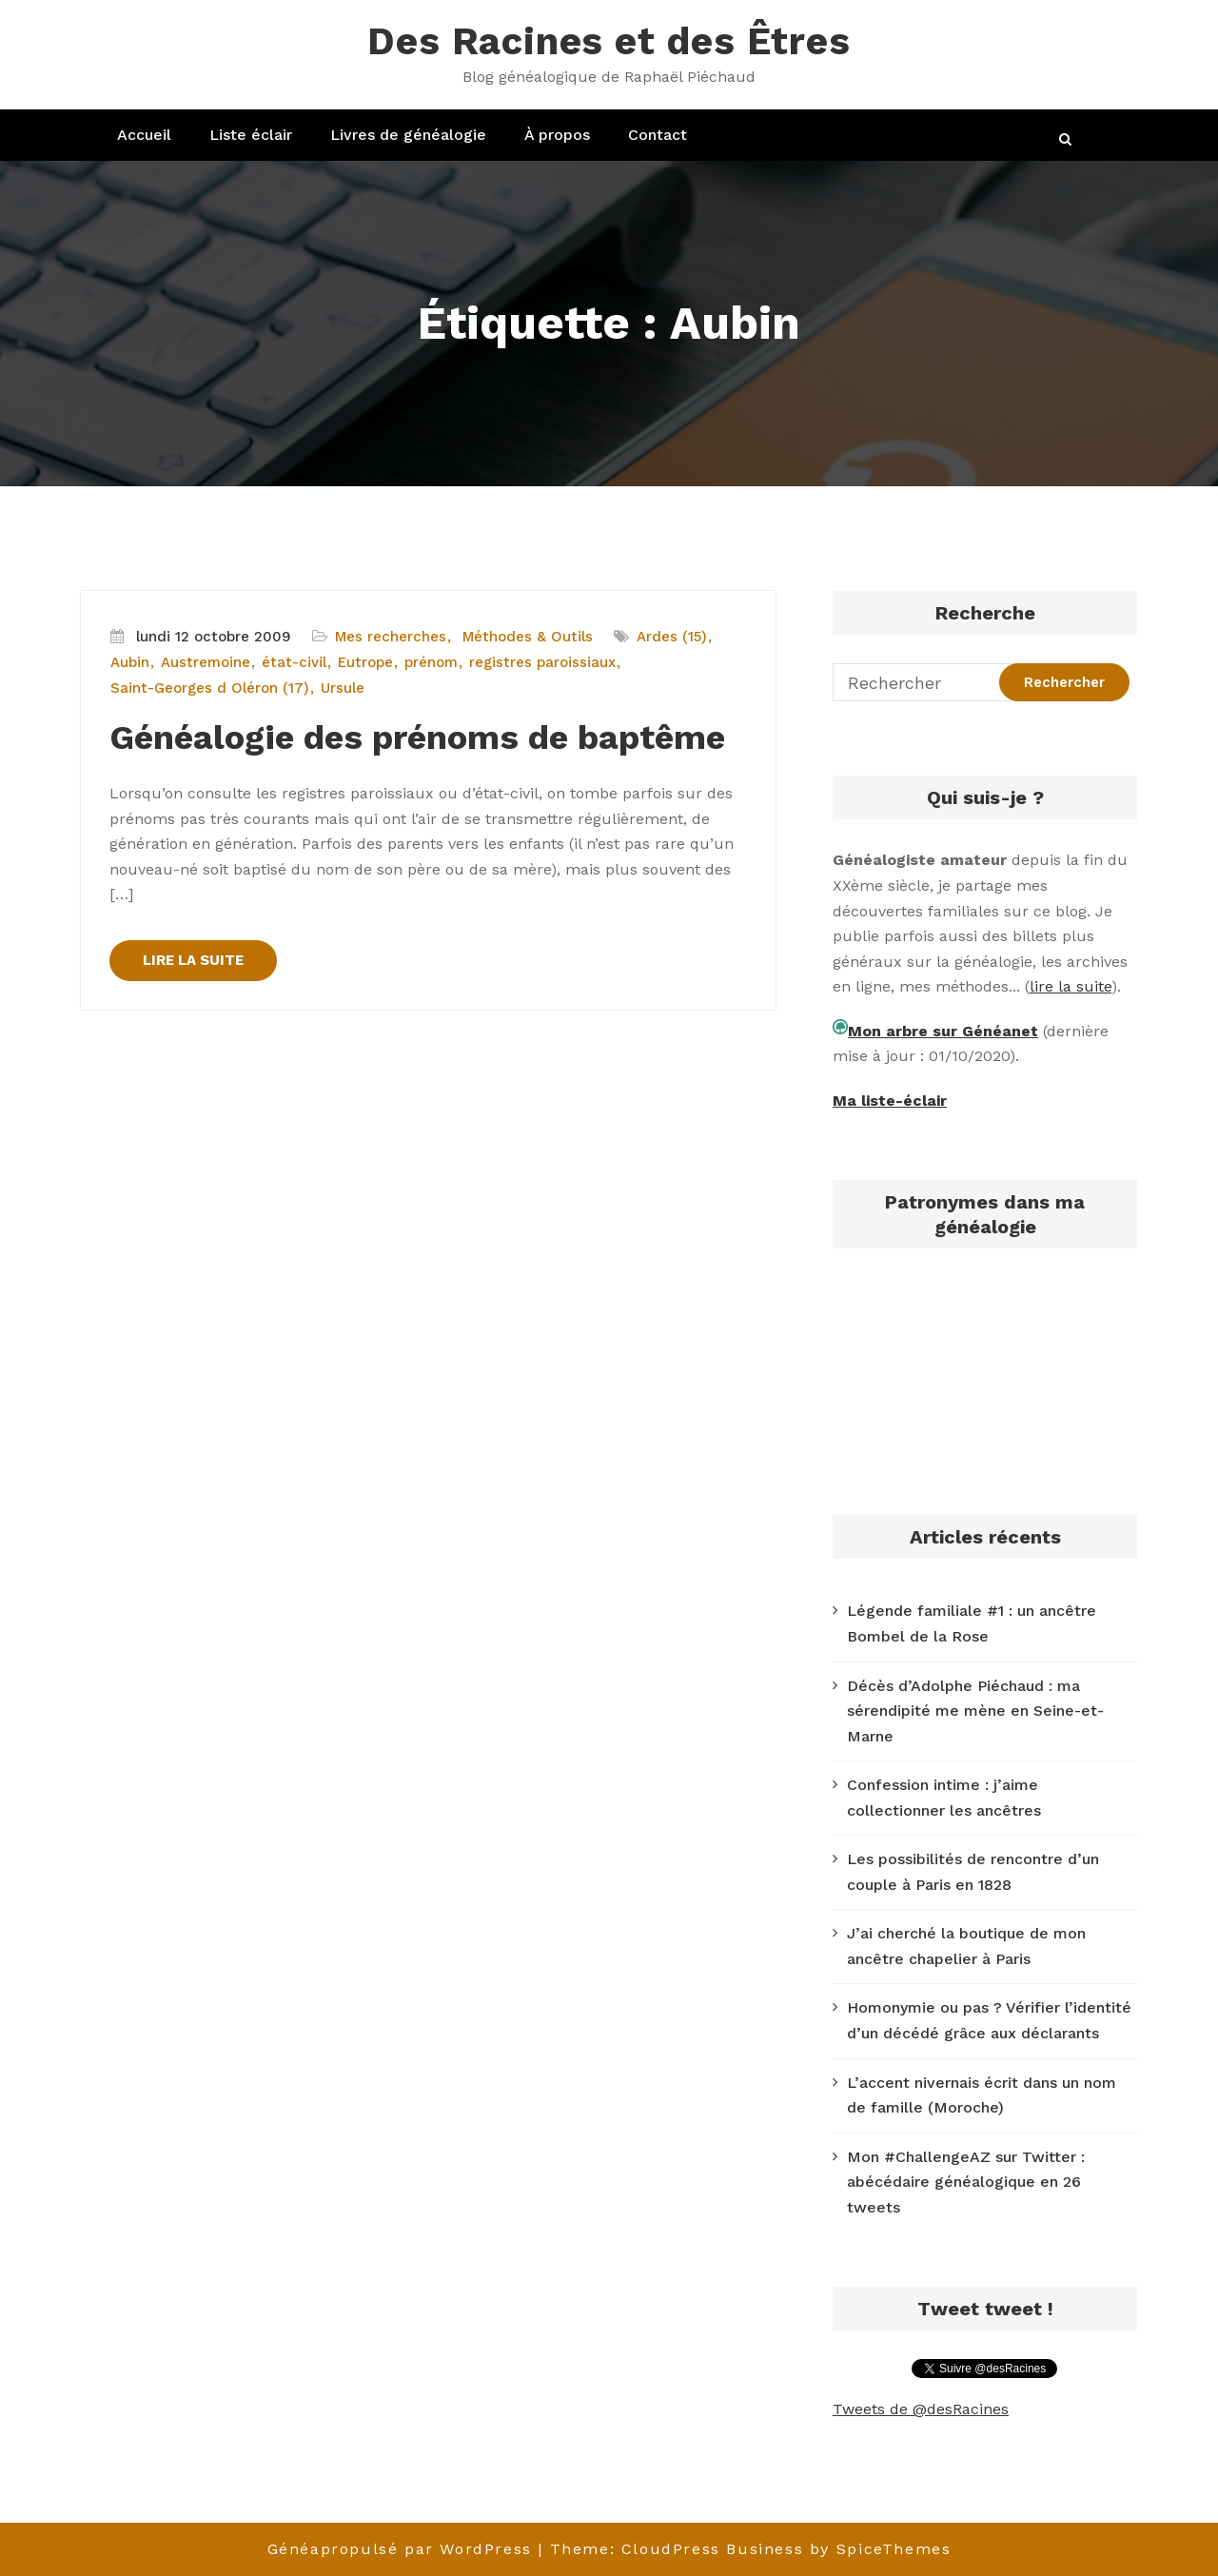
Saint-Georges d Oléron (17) (209, 688)
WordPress (485, 2549)
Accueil (144, 135)
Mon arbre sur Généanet (943, 1031)
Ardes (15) (672, 636)
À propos (557, 135)
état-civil (294, 662)
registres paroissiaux (542, 662)
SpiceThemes (894, 2549)
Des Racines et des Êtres (608, 41)
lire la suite (1070, 986)
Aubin (129, 662)
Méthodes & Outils (527, 636)
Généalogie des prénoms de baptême (417, 737)
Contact (657, 135)
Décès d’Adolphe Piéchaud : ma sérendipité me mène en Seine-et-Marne (975, 1711)
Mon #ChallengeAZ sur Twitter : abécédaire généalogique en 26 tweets (966, 2182)
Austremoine (205, 662)
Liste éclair (250, 135)
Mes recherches (390, 636)
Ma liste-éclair (890, 1100)
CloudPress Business (712, 2549)
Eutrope (365, 662)
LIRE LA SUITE (193, 960)
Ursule (342, 688)
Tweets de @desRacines (921, 2409)
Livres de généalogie (408, 135)
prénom (431, 662)
